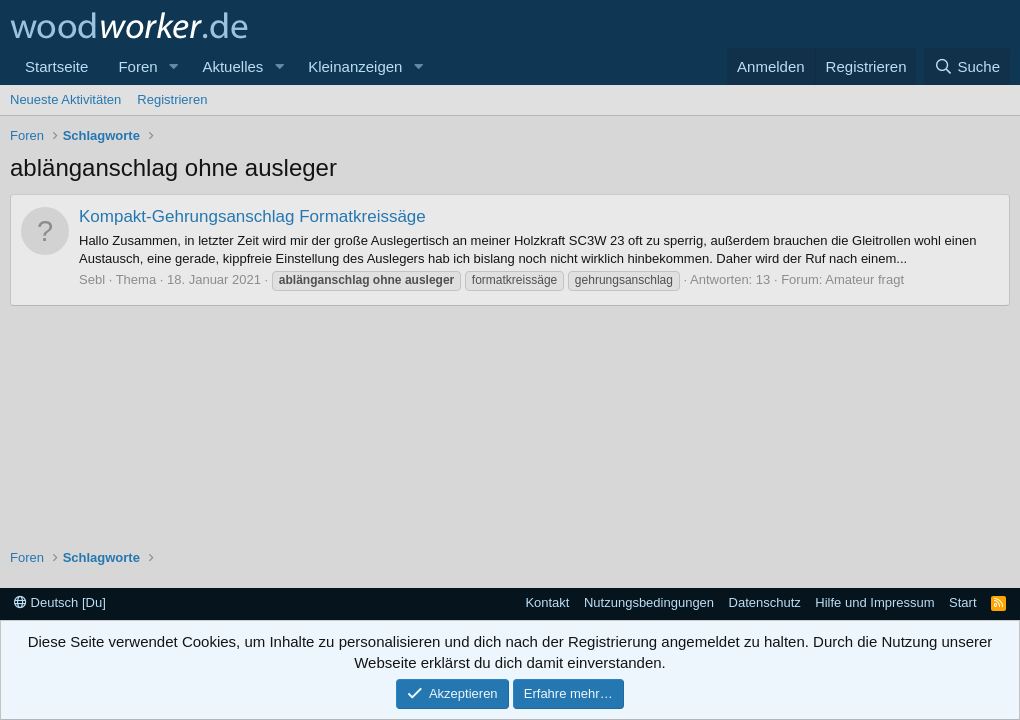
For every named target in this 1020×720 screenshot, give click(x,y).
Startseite (56, 66)
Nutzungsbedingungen (649, 602)
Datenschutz (765, 602)
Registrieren (172, 99)
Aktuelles (232, 66)
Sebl (92, 279)
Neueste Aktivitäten (65, 99)
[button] (173, 66)
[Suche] (967, 66)
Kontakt (547, 602)
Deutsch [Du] (60, 602)
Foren (137, 66)
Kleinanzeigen (355, 66)
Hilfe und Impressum (874, 602)
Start (962, 602)
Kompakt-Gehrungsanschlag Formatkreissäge (252, 216)
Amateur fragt (864, 279)
